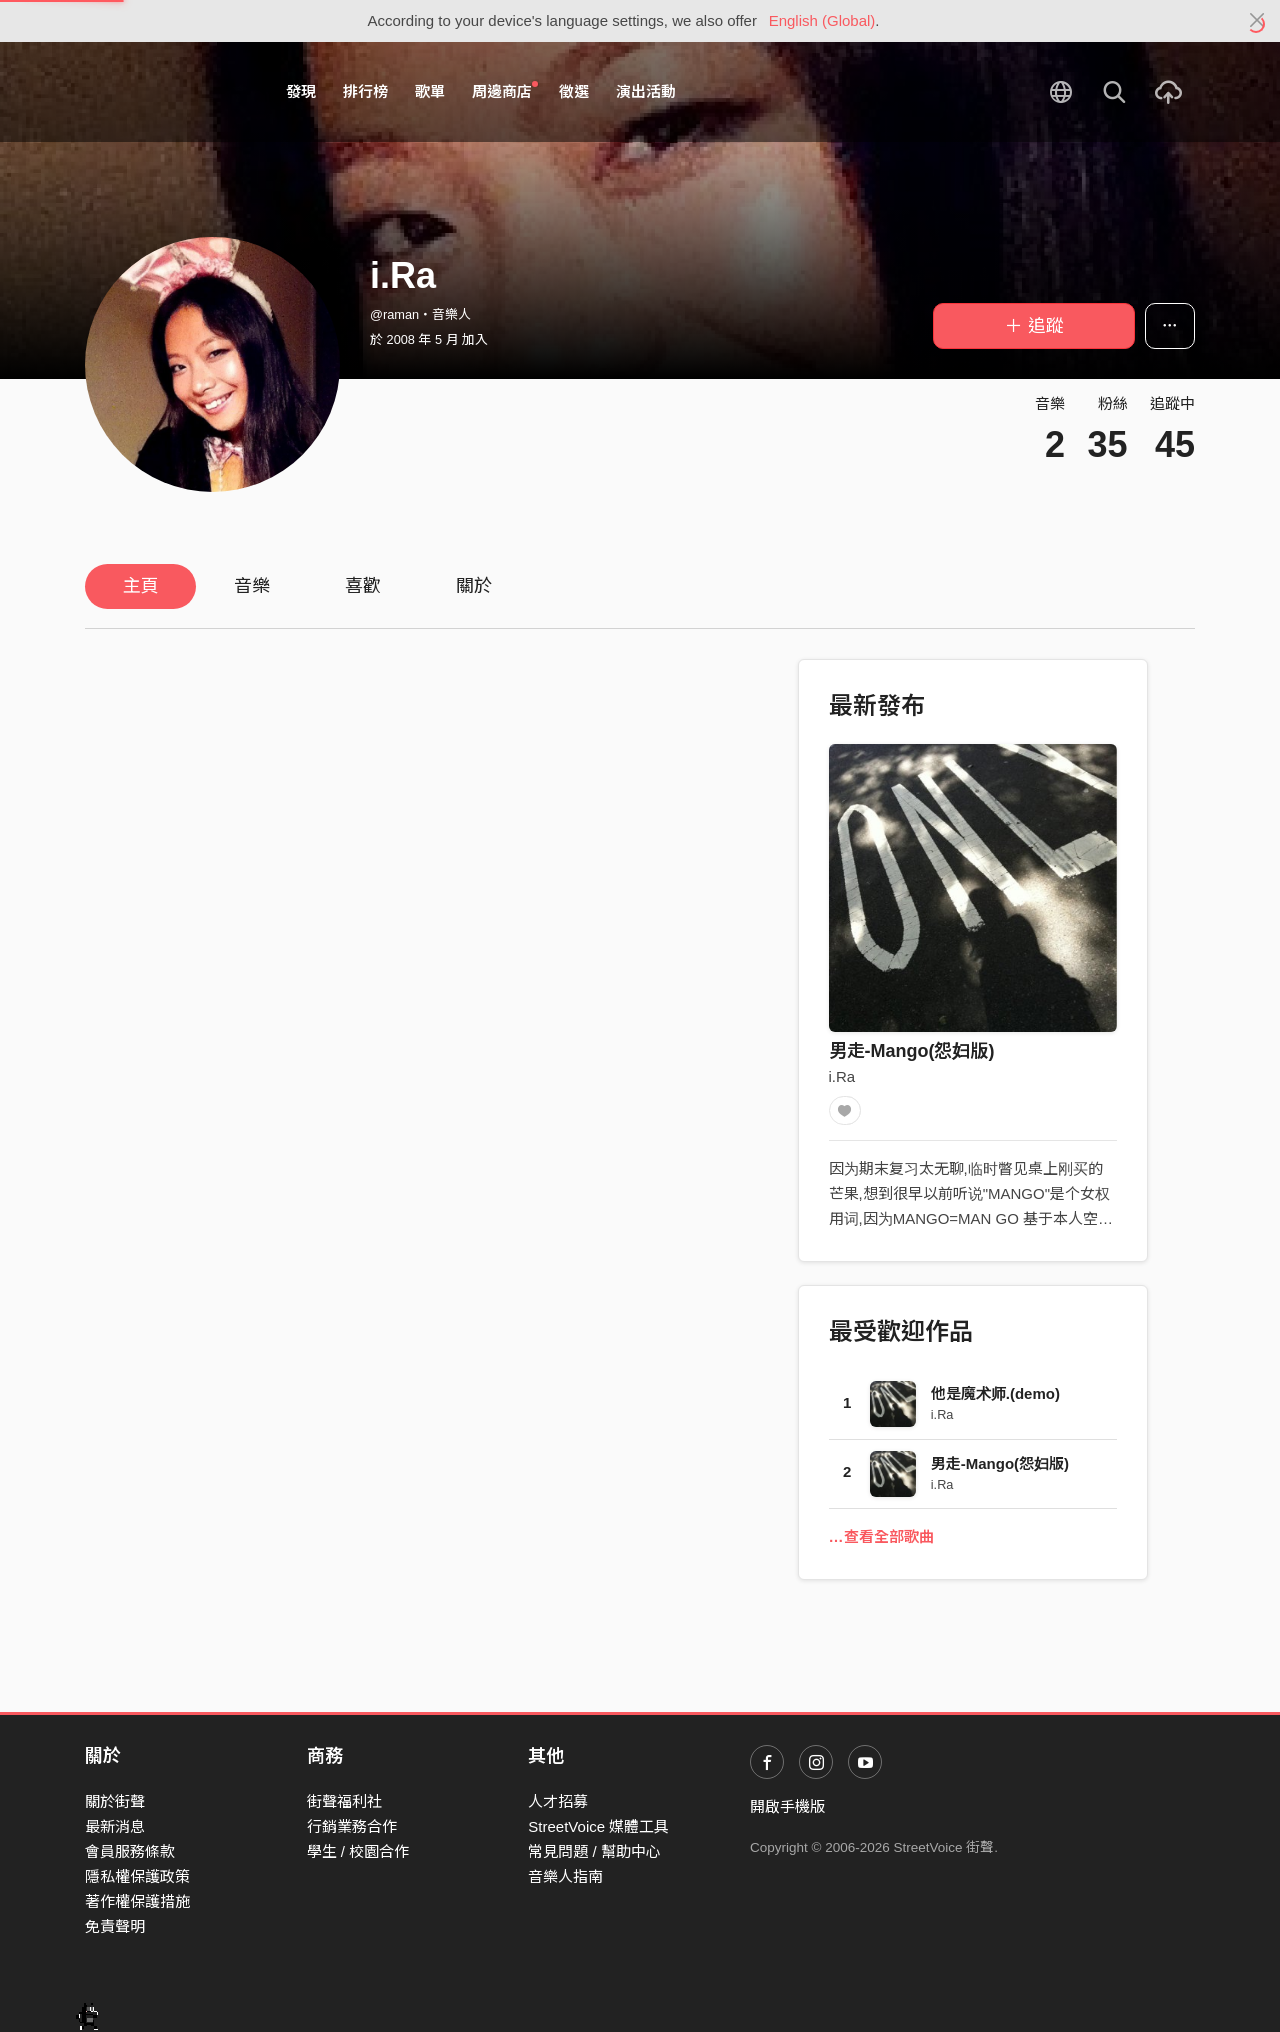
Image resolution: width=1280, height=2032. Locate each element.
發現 (301, 91)
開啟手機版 (787, 1806)
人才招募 (558, 1801)
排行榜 (365, 91)
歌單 (430, 91)
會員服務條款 (130, 1851)
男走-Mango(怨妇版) (912, 1051)
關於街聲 (115, 1801)
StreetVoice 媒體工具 (598, 1826)
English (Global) (822, 20)
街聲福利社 (344, 1801)
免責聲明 (115, 1926)
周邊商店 (505, 91)
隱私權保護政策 (137, 1876)
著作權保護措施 (137, 1901)
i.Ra (842, 1076)
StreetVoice (167, 92)
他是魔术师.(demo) (995, 1398)
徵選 (574, 91)
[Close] (1257, 21)
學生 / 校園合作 (358, 1851)
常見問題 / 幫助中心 (594, 1851)
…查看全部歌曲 (881, 1541)
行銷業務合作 (352, 1826)
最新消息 (115, 1826)
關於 (474, 586)
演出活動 (646, 91)
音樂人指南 (565, 1876)
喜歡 (363, 586)
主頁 (141, 586)
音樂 (252, 586)
